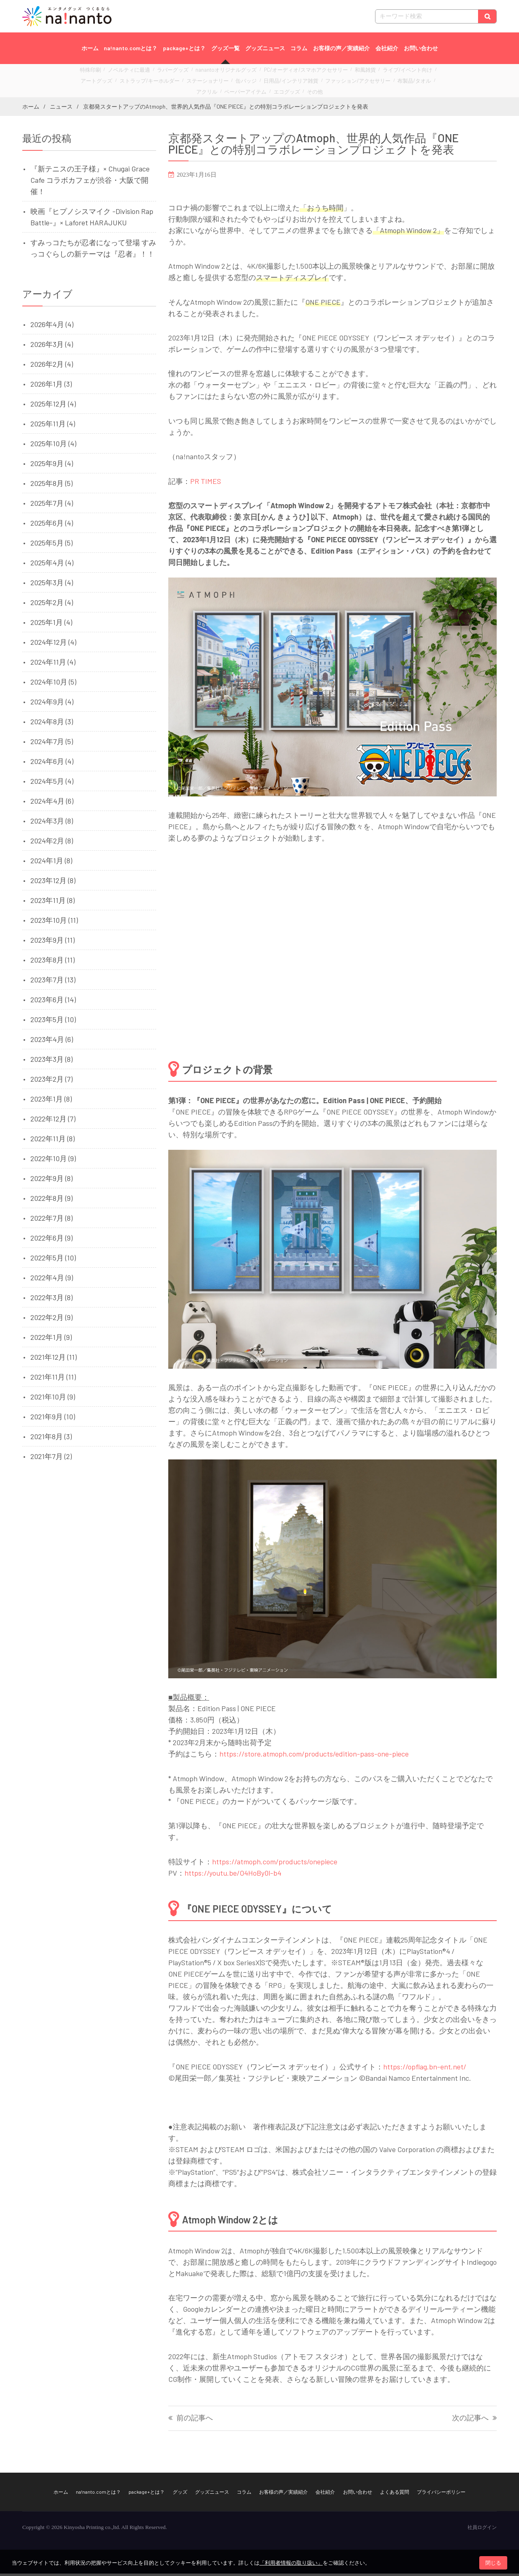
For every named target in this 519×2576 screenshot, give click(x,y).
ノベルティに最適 (129, 72)
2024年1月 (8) (51, 862)
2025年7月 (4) (51, 505)
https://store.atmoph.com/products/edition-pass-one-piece (314, 1756)
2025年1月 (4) (51, 624)
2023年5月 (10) (53, 1021)
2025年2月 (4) (51, 604)
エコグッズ (249, 90)
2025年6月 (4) (51, 525)
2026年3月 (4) (51, 346)
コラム (298, 48)
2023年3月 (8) (51, 1061)
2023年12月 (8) (52, 882)
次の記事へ (470, 2421)
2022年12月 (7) (52, 1121)
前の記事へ (194, 2421)
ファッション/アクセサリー (294, 81)
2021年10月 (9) (52, 1399)
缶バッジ (197, 81)
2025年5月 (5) (51, 545)
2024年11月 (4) (52, 664)
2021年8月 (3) (51, 1438)
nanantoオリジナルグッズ (214, 72)
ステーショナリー (163, 81)
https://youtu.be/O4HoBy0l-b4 (232, 1875)
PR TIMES (205, 483)
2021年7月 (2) (51, 1458)
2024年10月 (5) (53, 684)
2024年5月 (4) (51, 783)
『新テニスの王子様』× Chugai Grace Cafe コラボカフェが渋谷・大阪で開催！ (90, 182)
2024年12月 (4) (53, 644)
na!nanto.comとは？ (130, 48)
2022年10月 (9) (53, 1160)
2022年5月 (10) (53, 1260)
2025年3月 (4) (51, 584)
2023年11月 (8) (52, 902)
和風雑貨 (334, 72)
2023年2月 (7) (51, 1081)
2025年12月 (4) (53, 406)
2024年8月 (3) (51, 723)
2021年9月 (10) (52, 1418)
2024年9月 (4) (51, 704)
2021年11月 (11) (53, 1379)
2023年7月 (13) (52, 982)
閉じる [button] (493, 2563)
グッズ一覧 (225, 48)
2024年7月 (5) (51, 743)
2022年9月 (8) (51, 1180)
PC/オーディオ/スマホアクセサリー (282, 72)
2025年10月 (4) (53, 445)
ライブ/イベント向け (371, 72)
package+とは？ (184, 48)
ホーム (90, 48)
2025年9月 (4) (51, 465)
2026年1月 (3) (51, 386)
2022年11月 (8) (52, 1140)
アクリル (373, 81)
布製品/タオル (342, 81)
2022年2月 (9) (51, 1319)
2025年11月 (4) (52, 425)
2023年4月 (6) (51, 1041)
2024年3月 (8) (51, 823)
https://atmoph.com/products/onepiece (274, 1863)
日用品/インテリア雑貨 (236, 81)
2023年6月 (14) (53, 1001)
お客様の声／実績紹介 (341, 48)
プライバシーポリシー (441, 2494)
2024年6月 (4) (51, 763)
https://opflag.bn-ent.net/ (424, 2069)
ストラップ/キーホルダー (113, 81)
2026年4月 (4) (51, 326)
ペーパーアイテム (406, 81)
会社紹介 (386, 48)
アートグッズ (412, 72)
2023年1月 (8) (51, 1101)
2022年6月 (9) (51, 1240)
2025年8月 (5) (51, 485)
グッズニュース (265, 48)
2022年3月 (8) (51, 1299)
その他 (274, 90)
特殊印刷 (96, 72)
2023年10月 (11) (54, 922)
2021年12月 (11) (53, 1359)
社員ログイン (482, 2530)
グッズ (180, 2494)
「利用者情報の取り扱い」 (291, 2563)
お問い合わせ (421, 48)
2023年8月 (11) (52, 962)
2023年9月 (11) (52, 942)
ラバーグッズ (167, 72)
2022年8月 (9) (51, 1200)
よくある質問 (394, 2494)
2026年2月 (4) (51, 366)
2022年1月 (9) (51, 1339)
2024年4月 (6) (51, 803)
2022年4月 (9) (51, 1279)
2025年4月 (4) (51, 565)
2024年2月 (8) (51, 843)
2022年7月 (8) (51, 1220)
